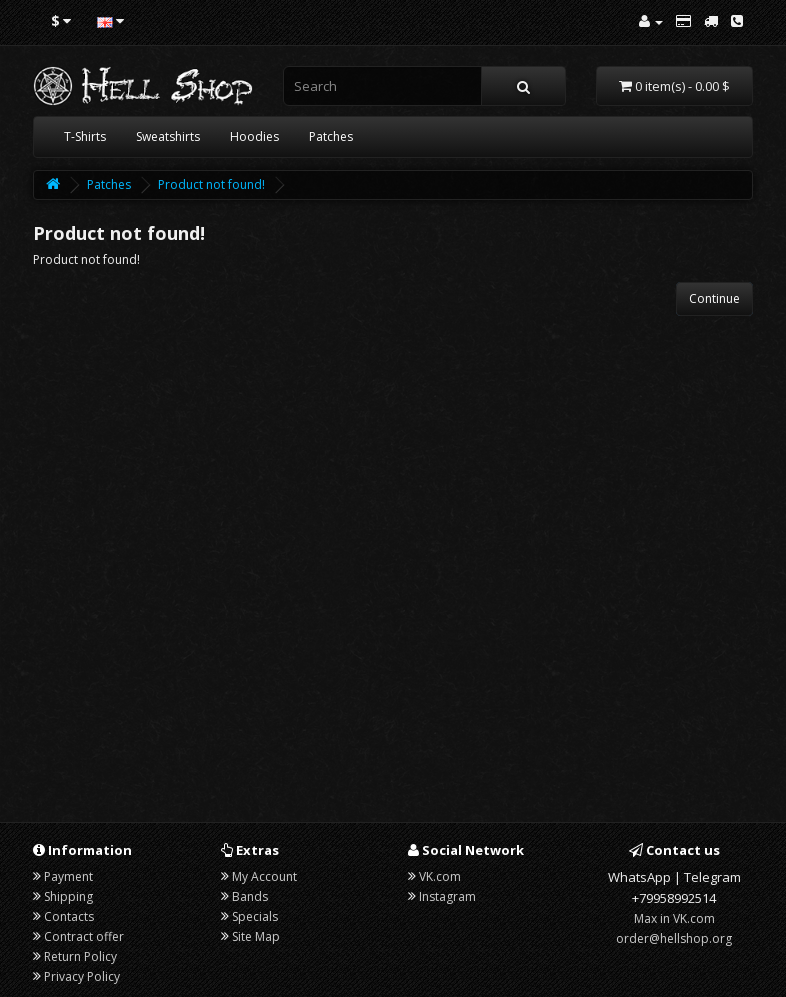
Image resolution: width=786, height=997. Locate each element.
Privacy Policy (82, 976)
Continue (714, 298)
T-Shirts (85, 136)
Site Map (256, 936)
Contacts (69, 916)
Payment (68, 876)
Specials (255, 916)
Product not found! (211, 184)
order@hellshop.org (674, 938)
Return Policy (80, 956)
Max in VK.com (674, 918)
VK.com (440, 876)
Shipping (68, 896)
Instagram (447, 896)
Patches (331, 136)
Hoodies (254, 136)
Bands (250, 896)
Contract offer (84, 936)
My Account (264, 876)
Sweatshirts (168, 136)
